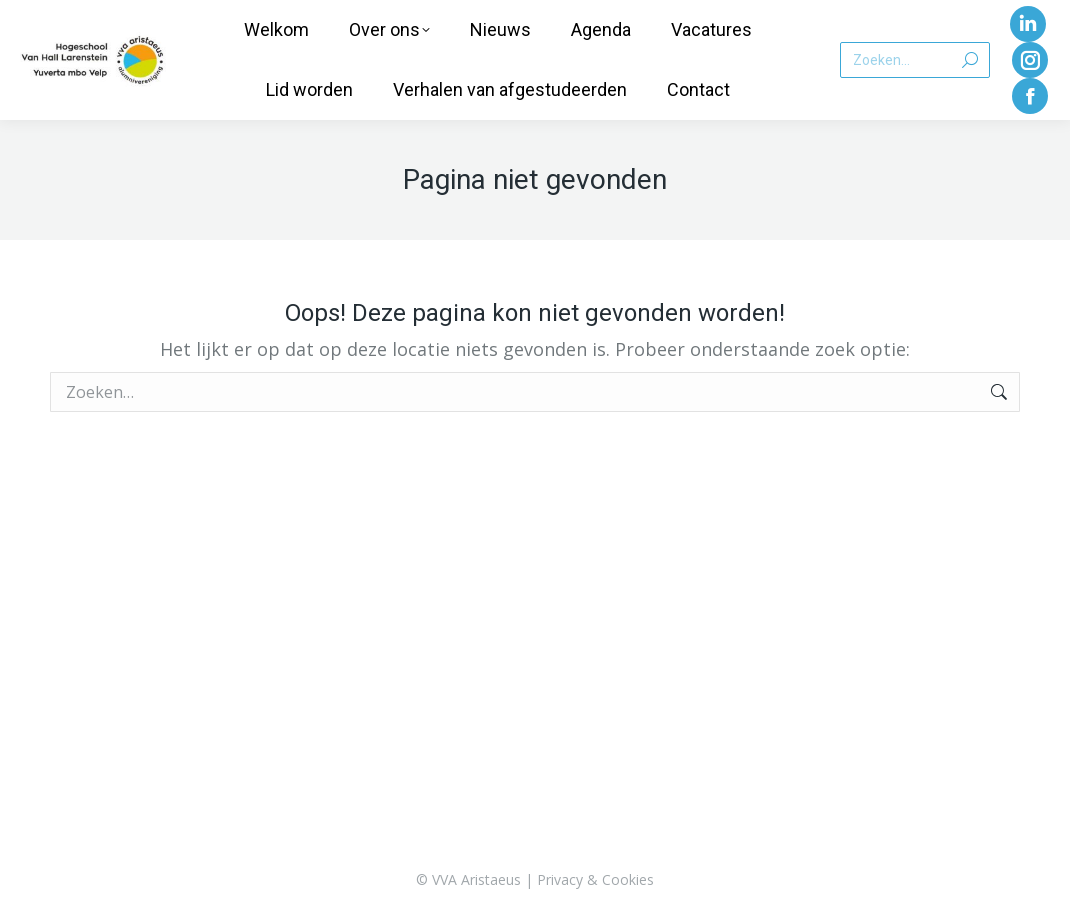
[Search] (915, 60)
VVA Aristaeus (476, 879)
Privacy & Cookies (595, 879)
